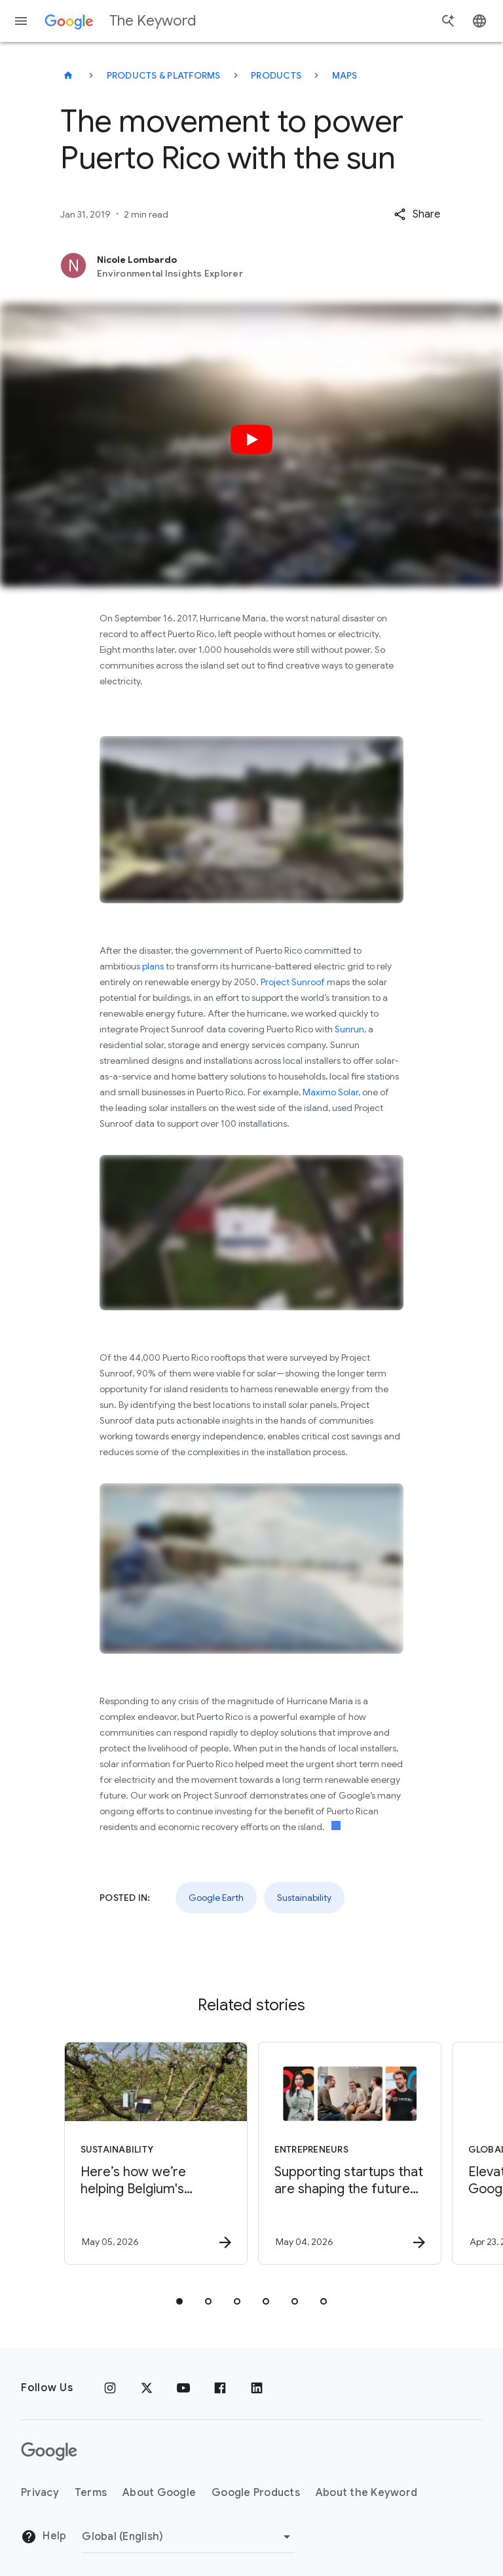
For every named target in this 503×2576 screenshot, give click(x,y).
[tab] (179, 2301)
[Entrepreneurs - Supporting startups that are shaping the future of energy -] (347, 2153)
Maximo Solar (330, 1092)
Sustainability (304, 1897)
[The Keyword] (68, 75)
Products (276, 75)
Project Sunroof (293, 982)
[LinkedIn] (256, 2388)
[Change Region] (188, 2536)
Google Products (256, 2492)
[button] (417, 214)
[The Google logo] (49, 2451)
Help (43, 2537)
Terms (91, 2492)
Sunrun (349, 1029)
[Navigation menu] (21, 21)
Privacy (40, 2492)
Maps (345, 75)
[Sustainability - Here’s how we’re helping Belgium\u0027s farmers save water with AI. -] (153, 2153)
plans (153, 966)
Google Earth (216, 1897)
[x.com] (146, 2388)
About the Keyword (366, 2492)
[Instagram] (110, 2388)
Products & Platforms (164, 75)
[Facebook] (220, 2388)
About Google (159, 2492)
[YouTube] (183, 2388)
